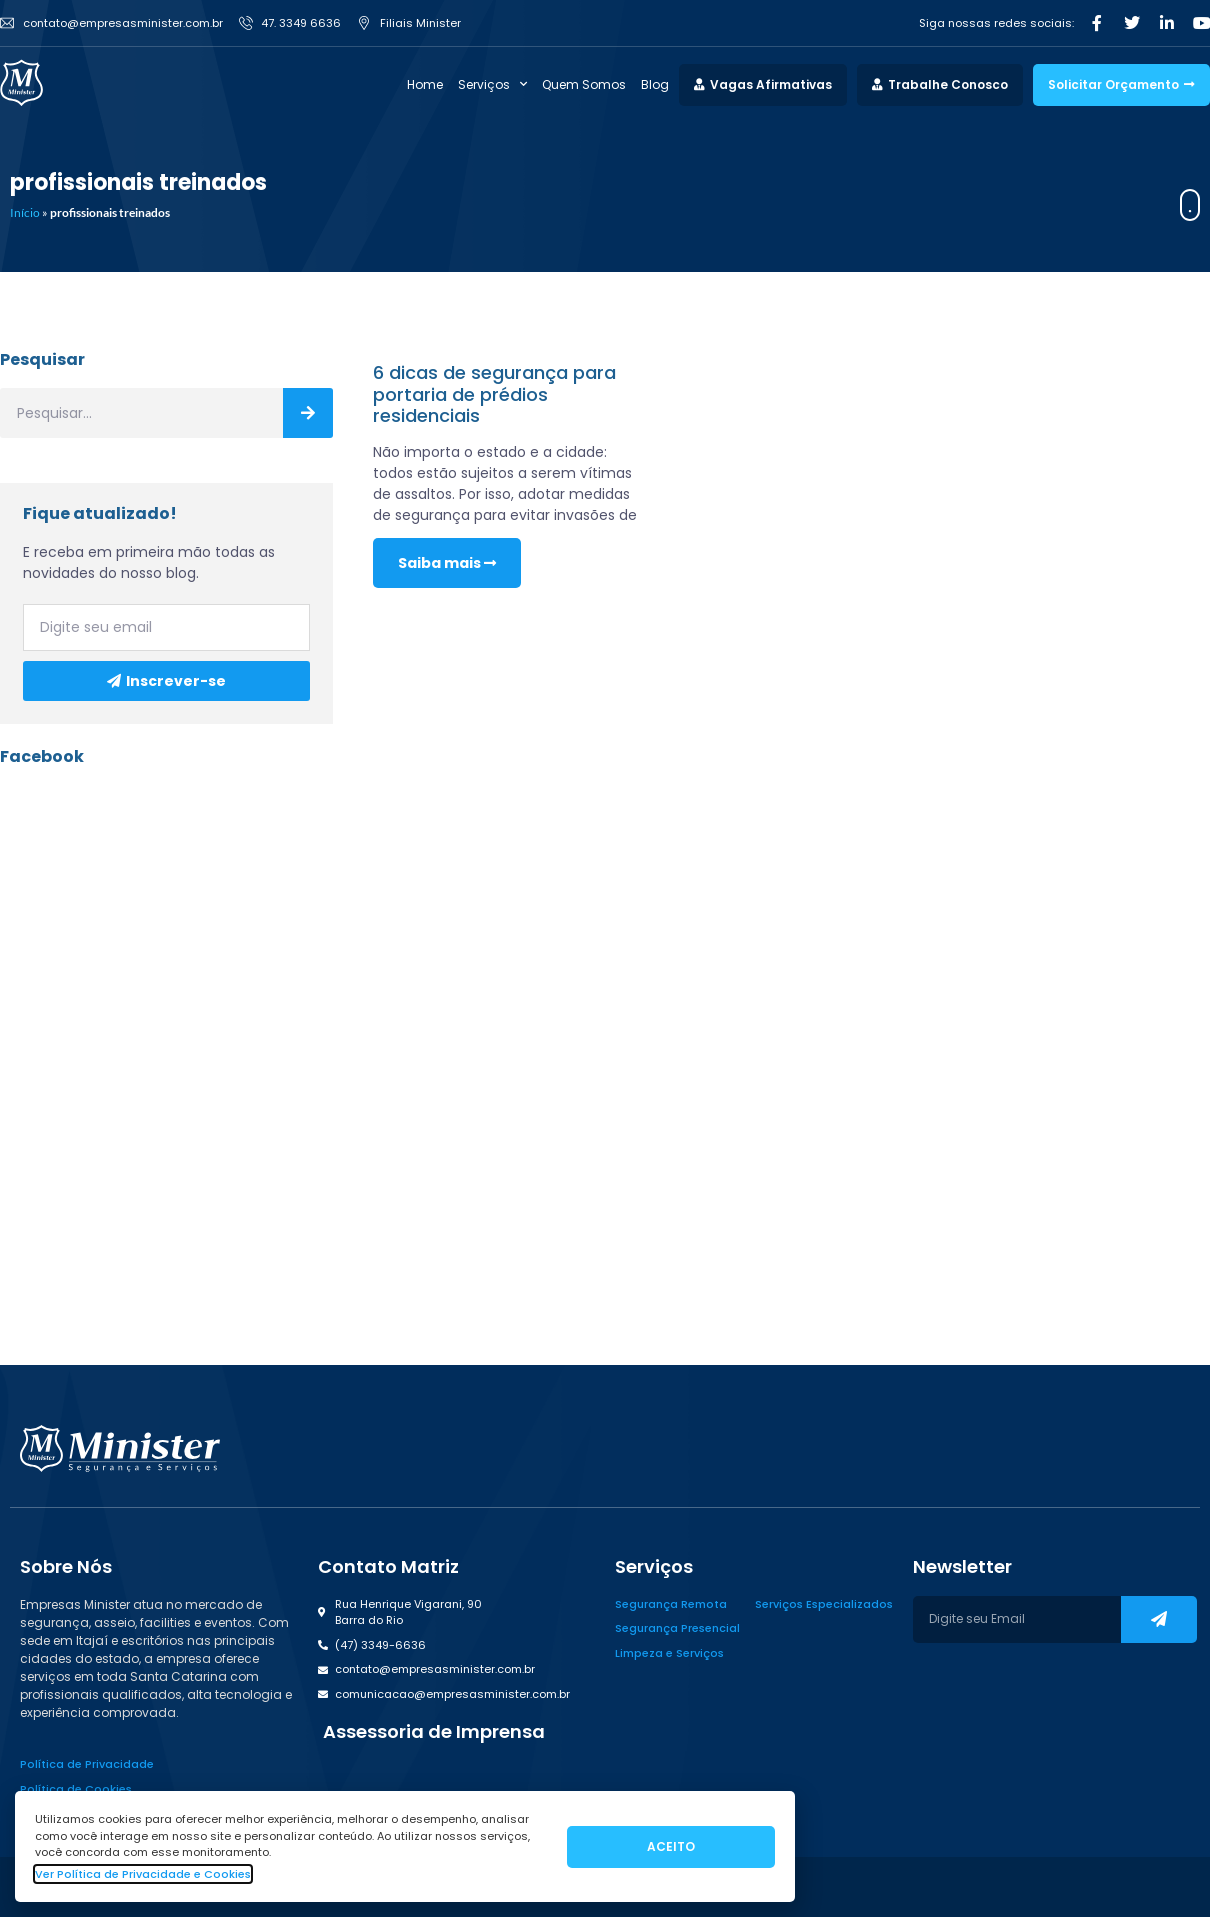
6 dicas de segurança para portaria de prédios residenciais (494, 394)
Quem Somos (584, 84)
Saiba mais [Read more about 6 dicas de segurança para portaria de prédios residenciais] (447, 563)
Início (25, 212)
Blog (655, 84)
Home (425, 84)
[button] (431, 1732)
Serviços (492, 85)
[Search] (308, 413)
